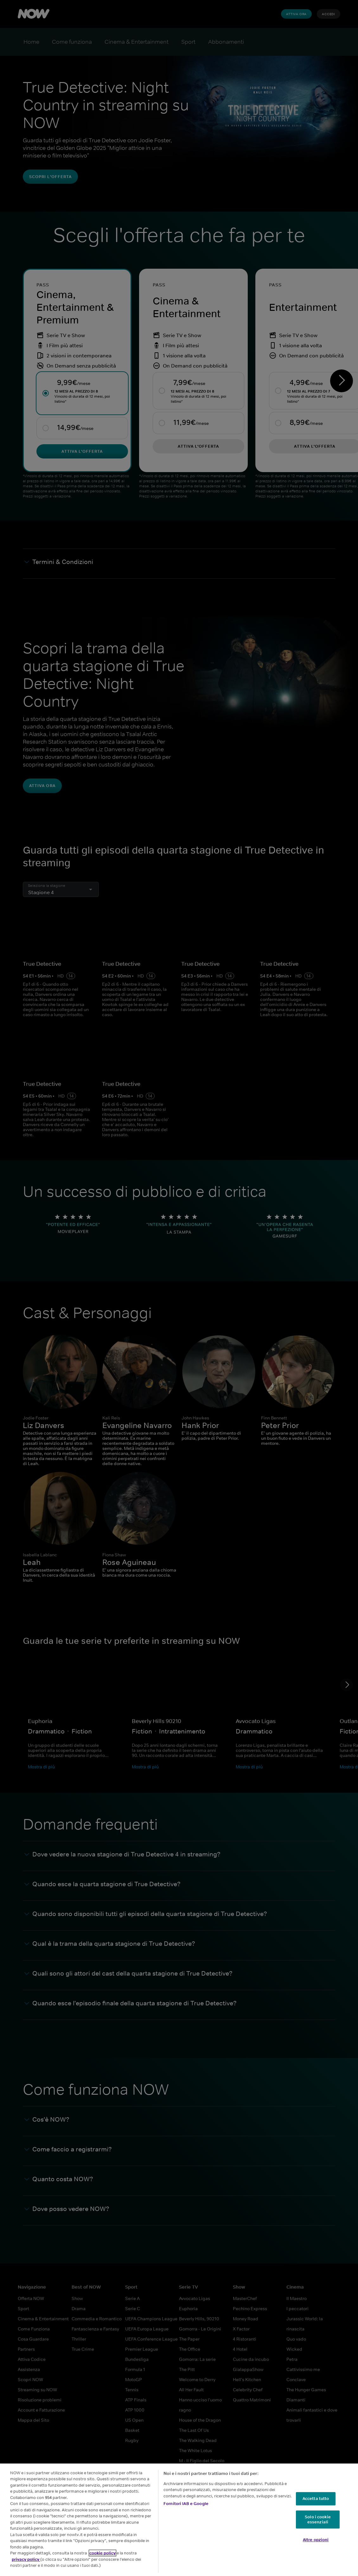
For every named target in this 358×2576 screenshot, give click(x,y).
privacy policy (26, 2559)
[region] (179, 2520)
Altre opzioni (316, 2539)
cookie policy (102, 2553)
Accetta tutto (316, 2499)
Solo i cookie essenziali (318, 2519)
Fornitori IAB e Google (185, 2503)
